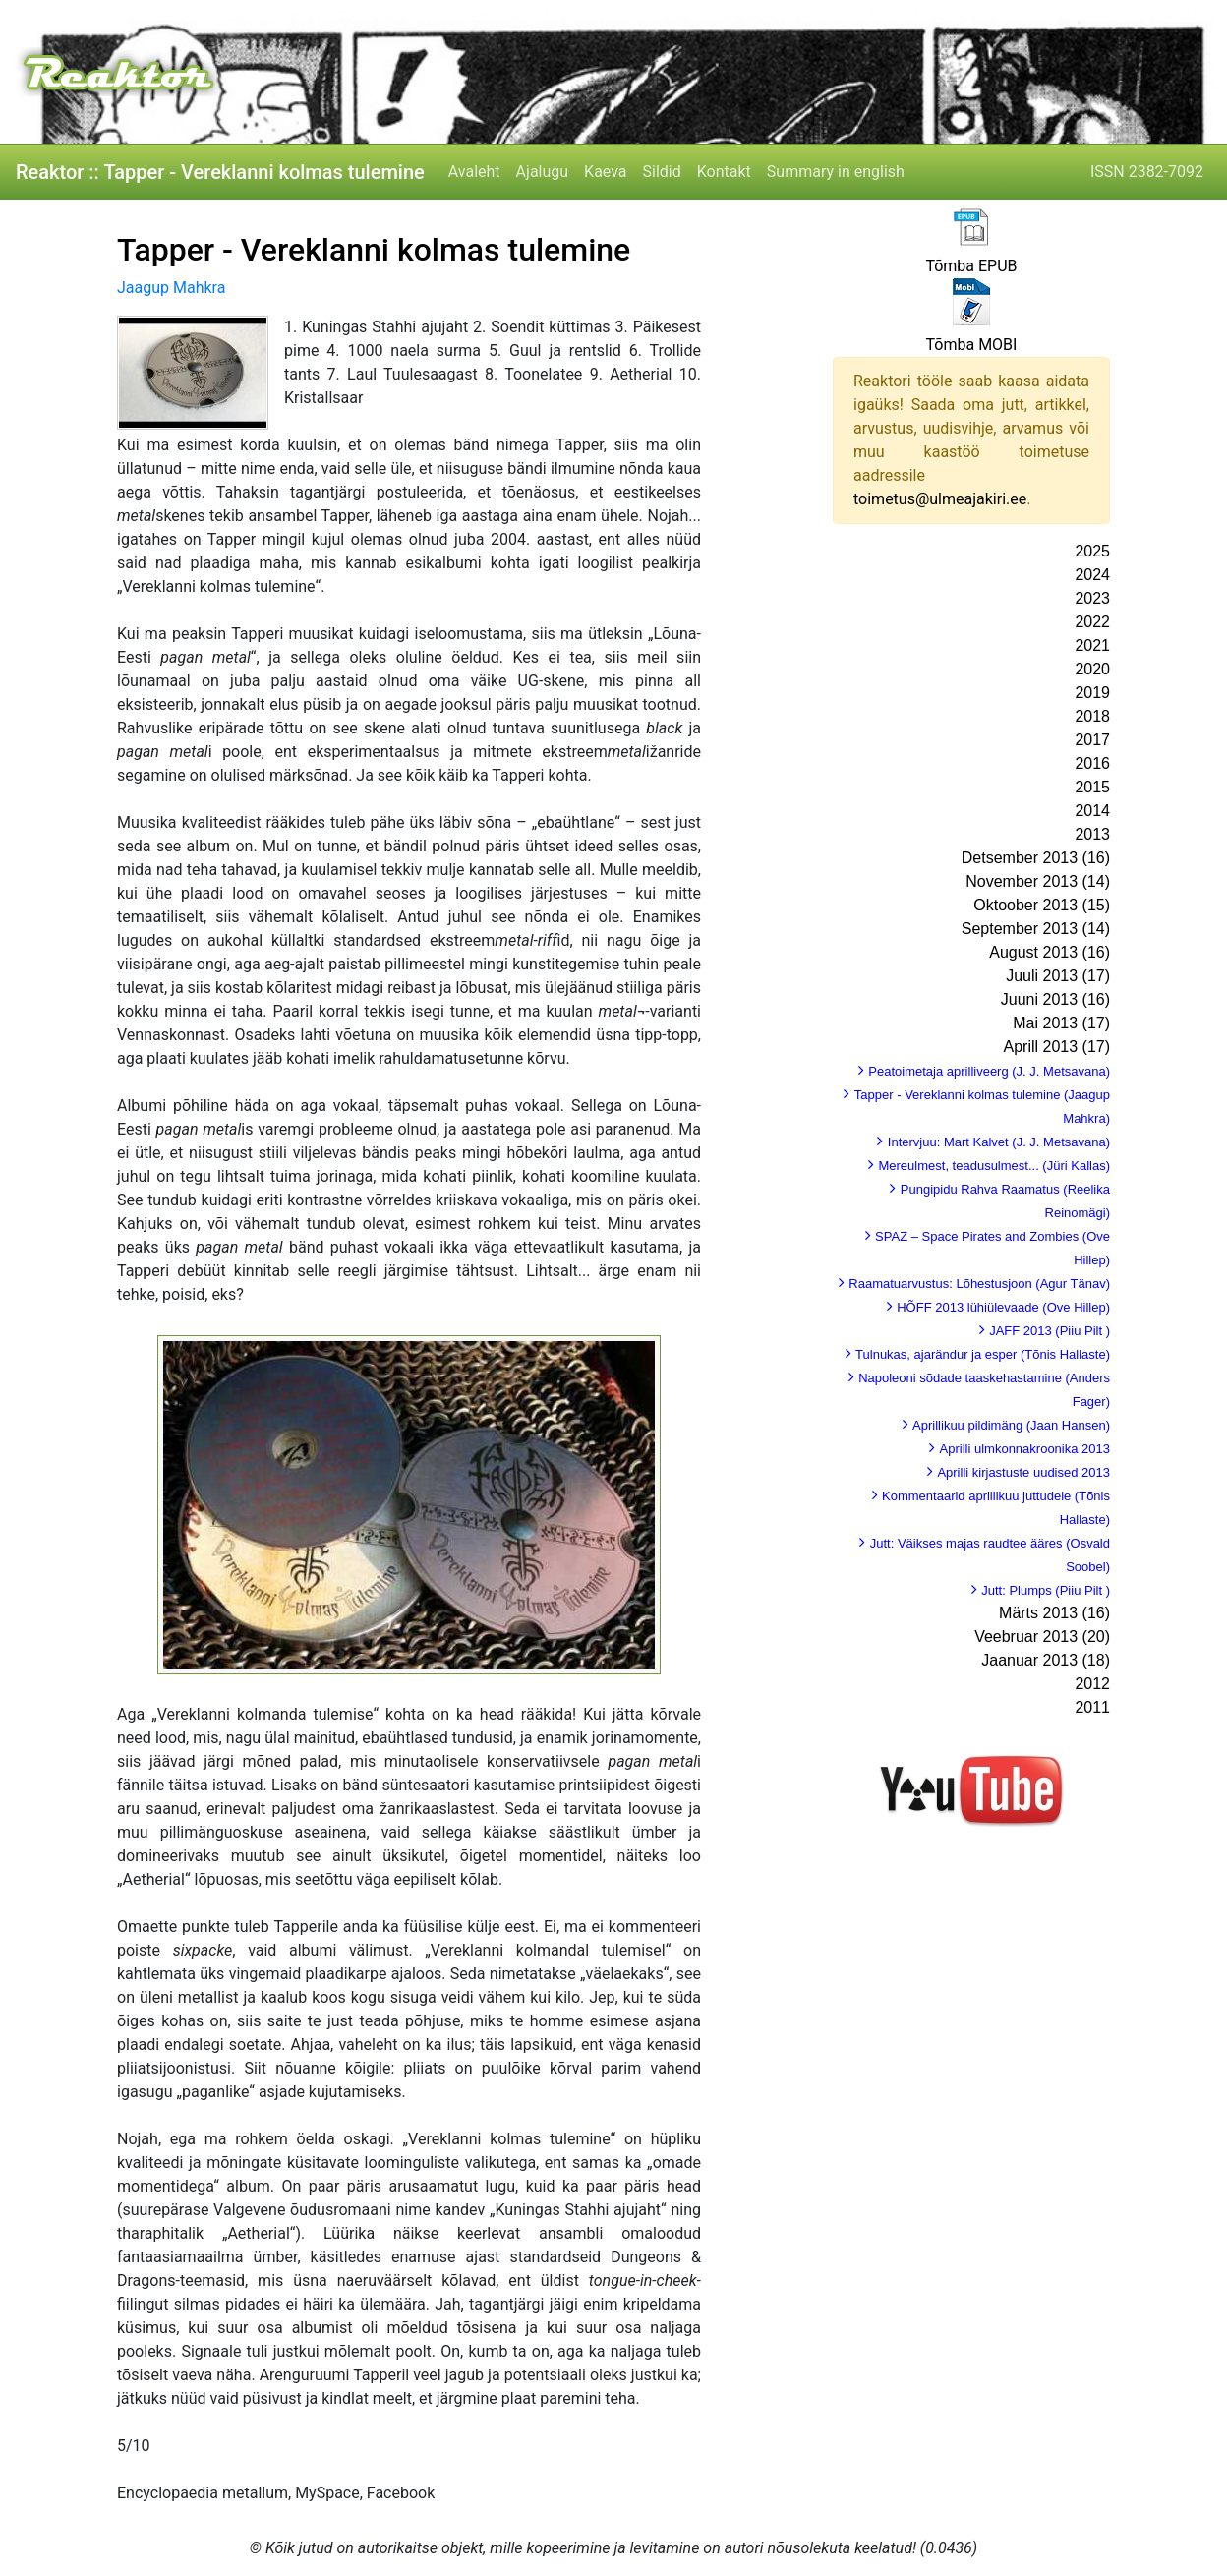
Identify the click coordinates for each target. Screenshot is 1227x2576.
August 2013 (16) (1049, 952)
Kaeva (605, 171)
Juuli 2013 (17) (1058, 975)
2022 (1092, 622)
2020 (1092, 669)
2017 (1092, 740)
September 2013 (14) (1036, 928)
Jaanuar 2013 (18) (1045, 1660)
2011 (1092, 1707)
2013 (1092, 834)
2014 (1092, 810)
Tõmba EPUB (971, 266)
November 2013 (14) (1037, 881)
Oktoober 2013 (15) (1041, 905)
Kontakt (724, 171)
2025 (1092, 551)
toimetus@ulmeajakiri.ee (939, 499)
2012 (1092, 1683)
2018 (1092, 716)
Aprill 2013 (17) (1057, 1046)
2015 (1092, 787)
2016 (1092, 763)
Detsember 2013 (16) (1036, 857)
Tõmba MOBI (972, 344)
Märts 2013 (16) (1054, 1613)
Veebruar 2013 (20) (1042, 1636)
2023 (1092, 598)
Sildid (662, 171)
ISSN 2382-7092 (1146, 171)
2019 (1092, 692)
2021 (1092, 645)
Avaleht (474, 171)
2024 (1092, 574)
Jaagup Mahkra (171, 287)
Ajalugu (542, 171)
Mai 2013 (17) (1061, 1023)
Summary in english (836, 171)
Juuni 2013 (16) (1055, 999)
